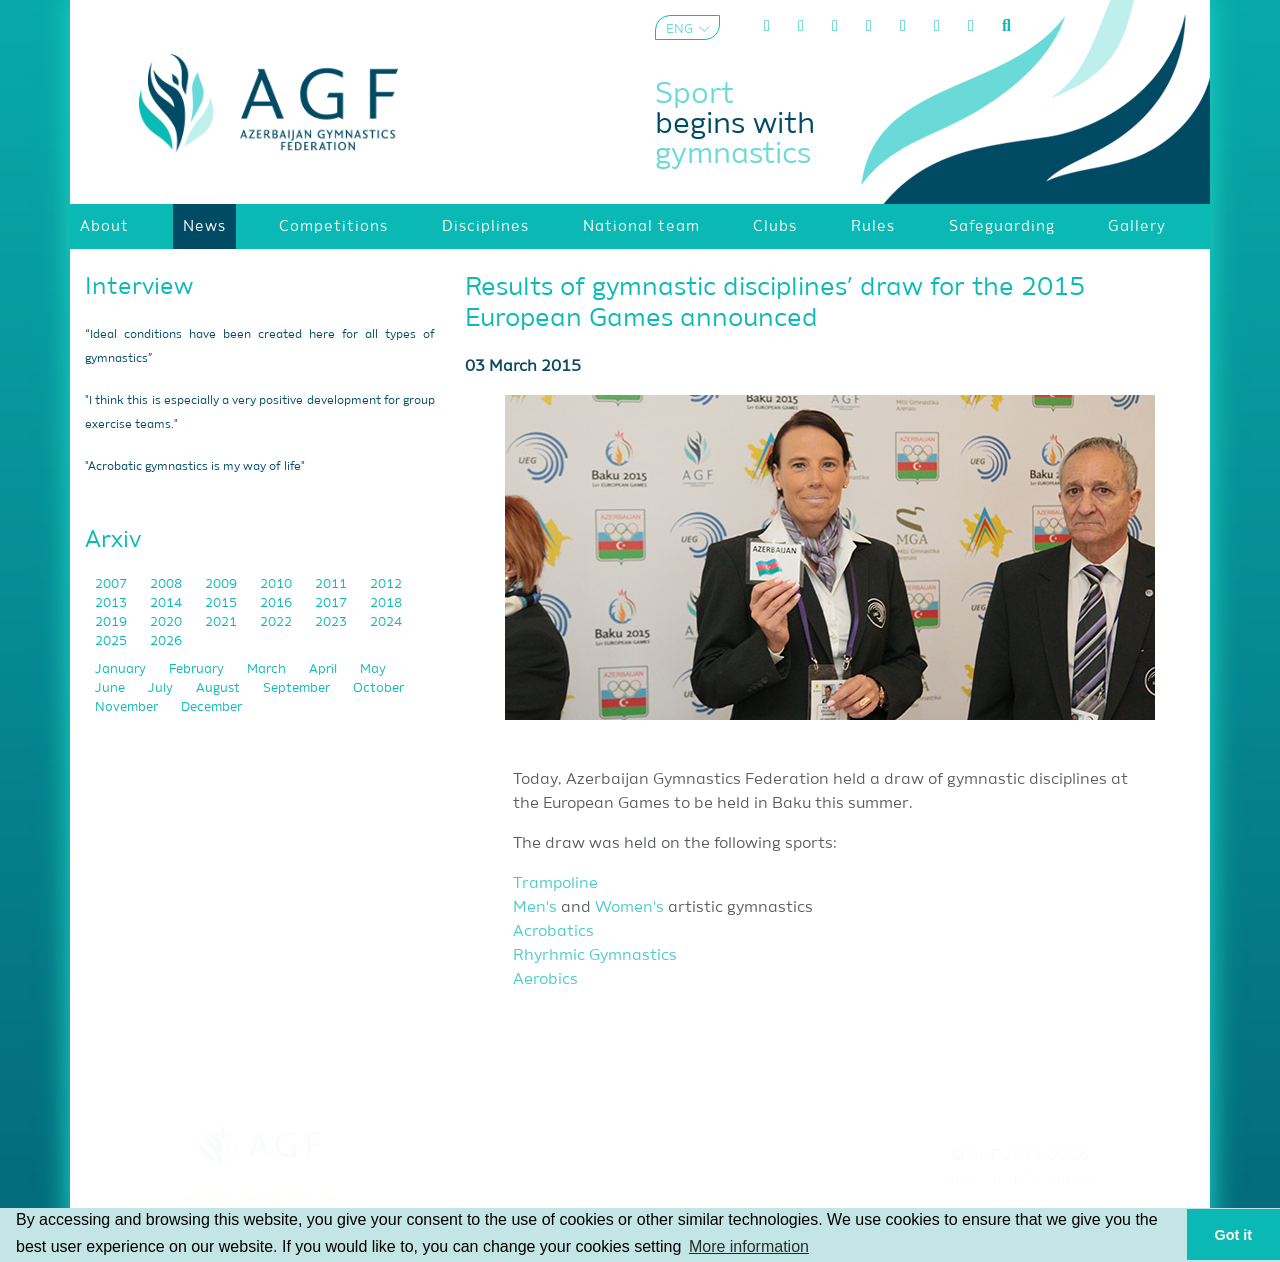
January (122, 669)
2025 (112, 641)
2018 (386, 603)
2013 (112, 603)
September (298, 688)
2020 (167, 622)
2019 (112, 622)
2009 (222, 584)
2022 (277, 622)
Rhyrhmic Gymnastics (595, 956)
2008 (167, 584)
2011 (332, 584)
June (111, 688)
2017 (332, 603)
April (324, 669)
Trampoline (555, 884)
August (219, 688)
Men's (535, 908)
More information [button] (749, 1246)
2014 (167, 603)
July (162, 688)
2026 (166, 641)
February (198, 669)
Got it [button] (1234, 1235)
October (378, 688)
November (128, 707)
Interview (139, 287)
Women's (629, 908)
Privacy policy (1020, 1206)
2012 (386, 584)
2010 (277, 584)
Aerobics (545, 980)
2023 (332, 622)
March (268, 669)
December (211, 707)
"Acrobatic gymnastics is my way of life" (195, 467)
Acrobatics (553, 932)
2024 (386, 622)
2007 (112, 584)
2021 (222, 622)
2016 (277, 603)
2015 (222, 603)
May (373, 669)
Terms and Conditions (1020, 1181)
